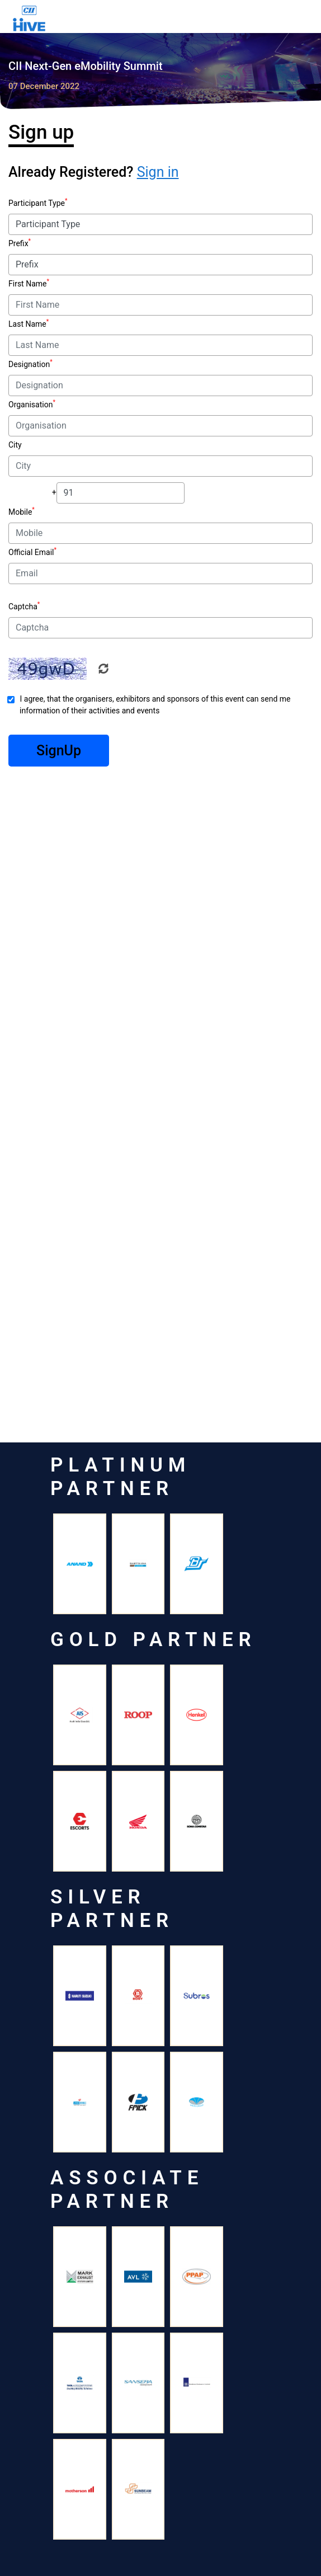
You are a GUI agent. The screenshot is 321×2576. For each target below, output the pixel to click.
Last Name (27, 323)
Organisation (30, 404)
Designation (29, 364)
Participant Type (36, 203)
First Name (27, 283)
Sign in (158, 172)
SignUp (58, 750)
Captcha (22, 606)
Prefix (18, 243)
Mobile (20, 511)
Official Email (31, 552)
